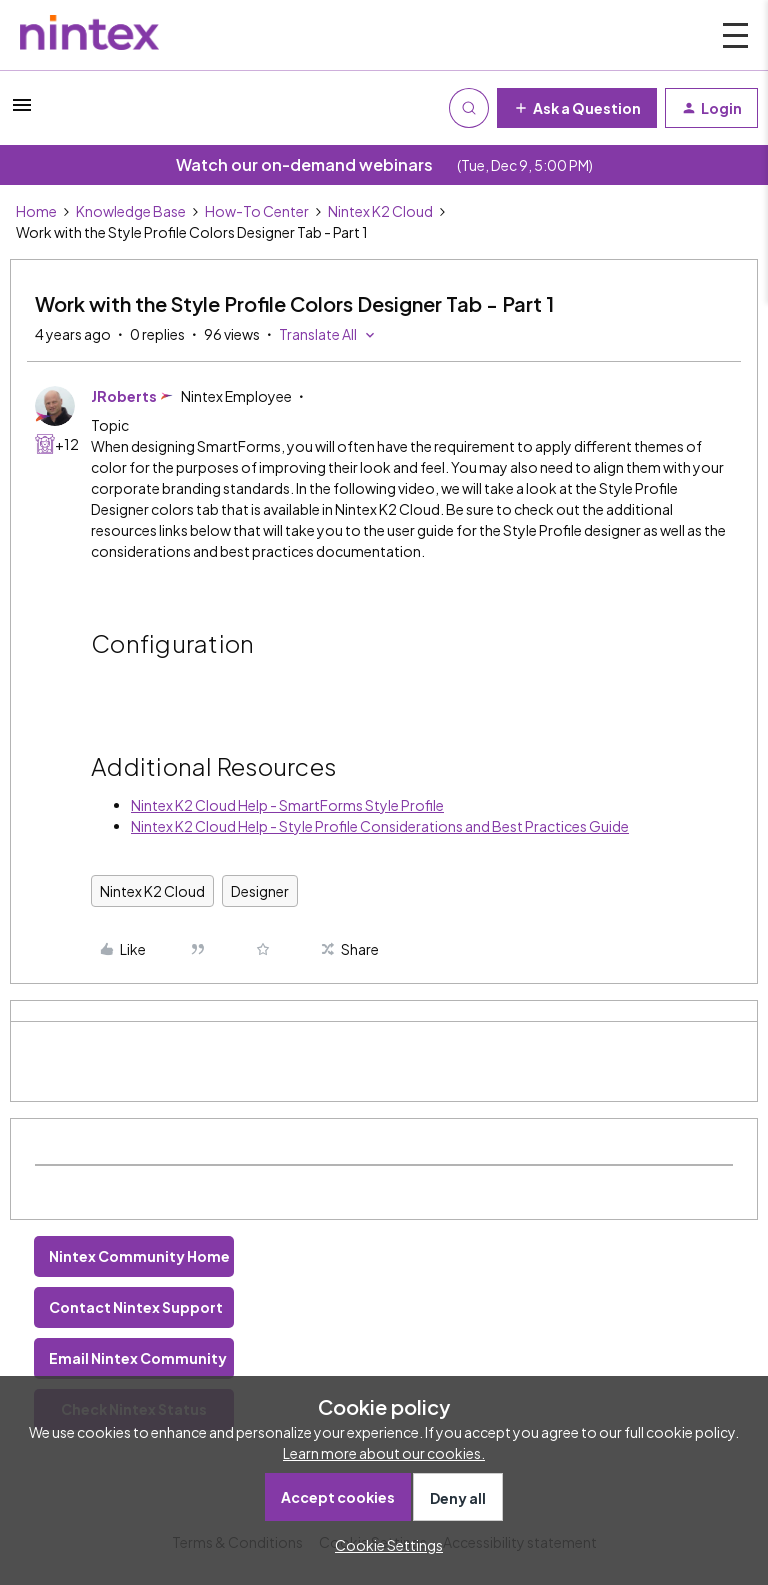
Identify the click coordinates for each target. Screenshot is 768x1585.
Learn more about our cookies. (384, 1453)
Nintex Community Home (139, 1256)
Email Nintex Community (138, 1358)
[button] (22, 111)
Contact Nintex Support (136, 1307)
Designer (260, 891)
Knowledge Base (131, 211)
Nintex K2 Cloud (380, 211)
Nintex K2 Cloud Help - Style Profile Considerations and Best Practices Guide (380, 826)
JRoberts (124, 396)
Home (36, 211)
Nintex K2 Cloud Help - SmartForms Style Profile (287, 805)
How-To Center (257, 211)
